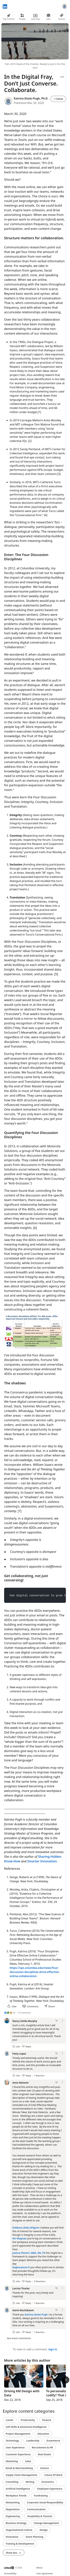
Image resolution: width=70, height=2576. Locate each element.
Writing (30, 2481)
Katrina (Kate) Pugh (36, 2314)
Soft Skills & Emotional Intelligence (26, 2426)
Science (44, 2468)
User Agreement (44, 2573)
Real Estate (44, 2454)
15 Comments (24, 2012)
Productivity (28, 2420)
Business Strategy (16, 2523)
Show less (13, 2552)
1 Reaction (39, 2075)
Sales (28, 2461)
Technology (12, 2440)
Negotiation (13, 2509)
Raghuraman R (21, 2267)
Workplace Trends (16, 2495)
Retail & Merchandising (19, 2468)
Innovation (12, 2536)
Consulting (12, 2481)
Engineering (13, 2516)
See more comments (19, 2338)
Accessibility (10, 2573)
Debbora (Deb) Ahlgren (25, 2227)
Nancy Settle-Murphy (24, 2021)
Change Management (46, 2523)
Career (9, 2420)
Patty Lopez (19, 2053)
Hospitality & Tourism (39, 2516)
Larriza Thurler (21, 2288)
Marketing (12, 2461)
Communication (36, 2509)
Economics (47, 2481)
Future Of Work (54, 2475)
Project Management (18, 2433)
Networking (13, 2502)
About (39, 2567)
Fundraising (41, 2495)
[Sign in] (64, 6)
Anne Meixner (20, 2082)
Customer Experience (18, 2454)
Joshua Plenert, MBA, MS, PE (28, 2252)
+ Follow (58, 98)
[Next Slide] (65, 2379)
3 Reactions (40, 2281)
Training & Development (20, 2543)
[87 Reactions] (9, 2012)
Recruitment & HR (42, 2447)
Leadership (32, 2440)
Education (43, 2433)
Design (44, 2530)
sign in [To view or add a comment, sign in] (52, 2349)
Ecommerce (53, 2440)
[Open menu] (62, 77)
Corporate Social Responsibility (45, 2502)
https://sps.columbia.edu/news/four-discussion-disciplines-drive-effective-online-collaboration (35, 1972)
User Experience (15, 2447)
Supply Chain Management (21, 2475)
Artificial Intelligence (18, 2488)
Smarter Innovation (42, 1861)
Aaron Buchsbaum (23, 2310)
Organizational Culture (19, 2530)
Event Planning (34, 2536)
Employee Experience (49, 2488)
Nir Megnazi (19, 2238)
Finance (46, 2420)
